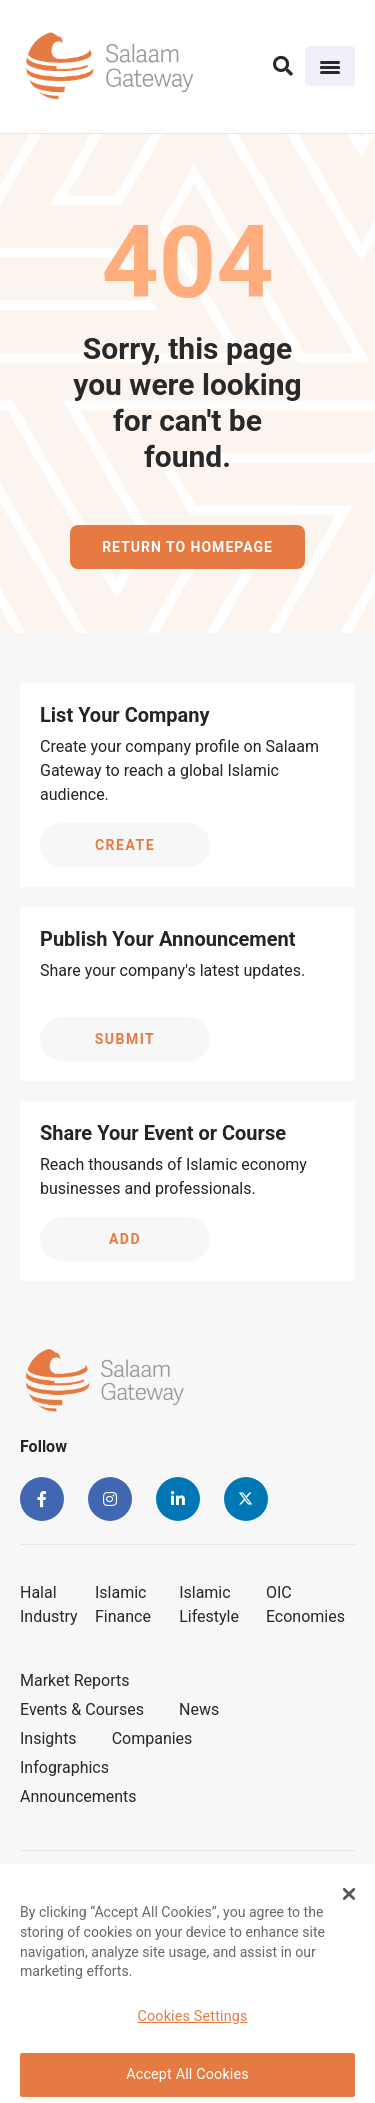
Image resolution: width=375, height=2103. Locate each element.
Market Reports (75, 1680)
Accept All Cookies (187, 2080)
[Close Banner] (349, 1900)
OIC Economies (305, 1604)
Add (125, 1239)
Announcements (78, 1796)
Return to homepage (187, 547)
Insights (48, 1738)
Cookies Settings (192, 2022)
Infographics (64, 1767)
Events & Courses (82, 1709)
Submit (125, 1039)
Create (125, 845)
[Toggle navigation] (330, 66)
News (199, 1709)
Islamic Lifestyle (209, 1604)
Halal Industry (49, 1604)
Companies (152, 1738)
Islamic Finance (123, 1604)
